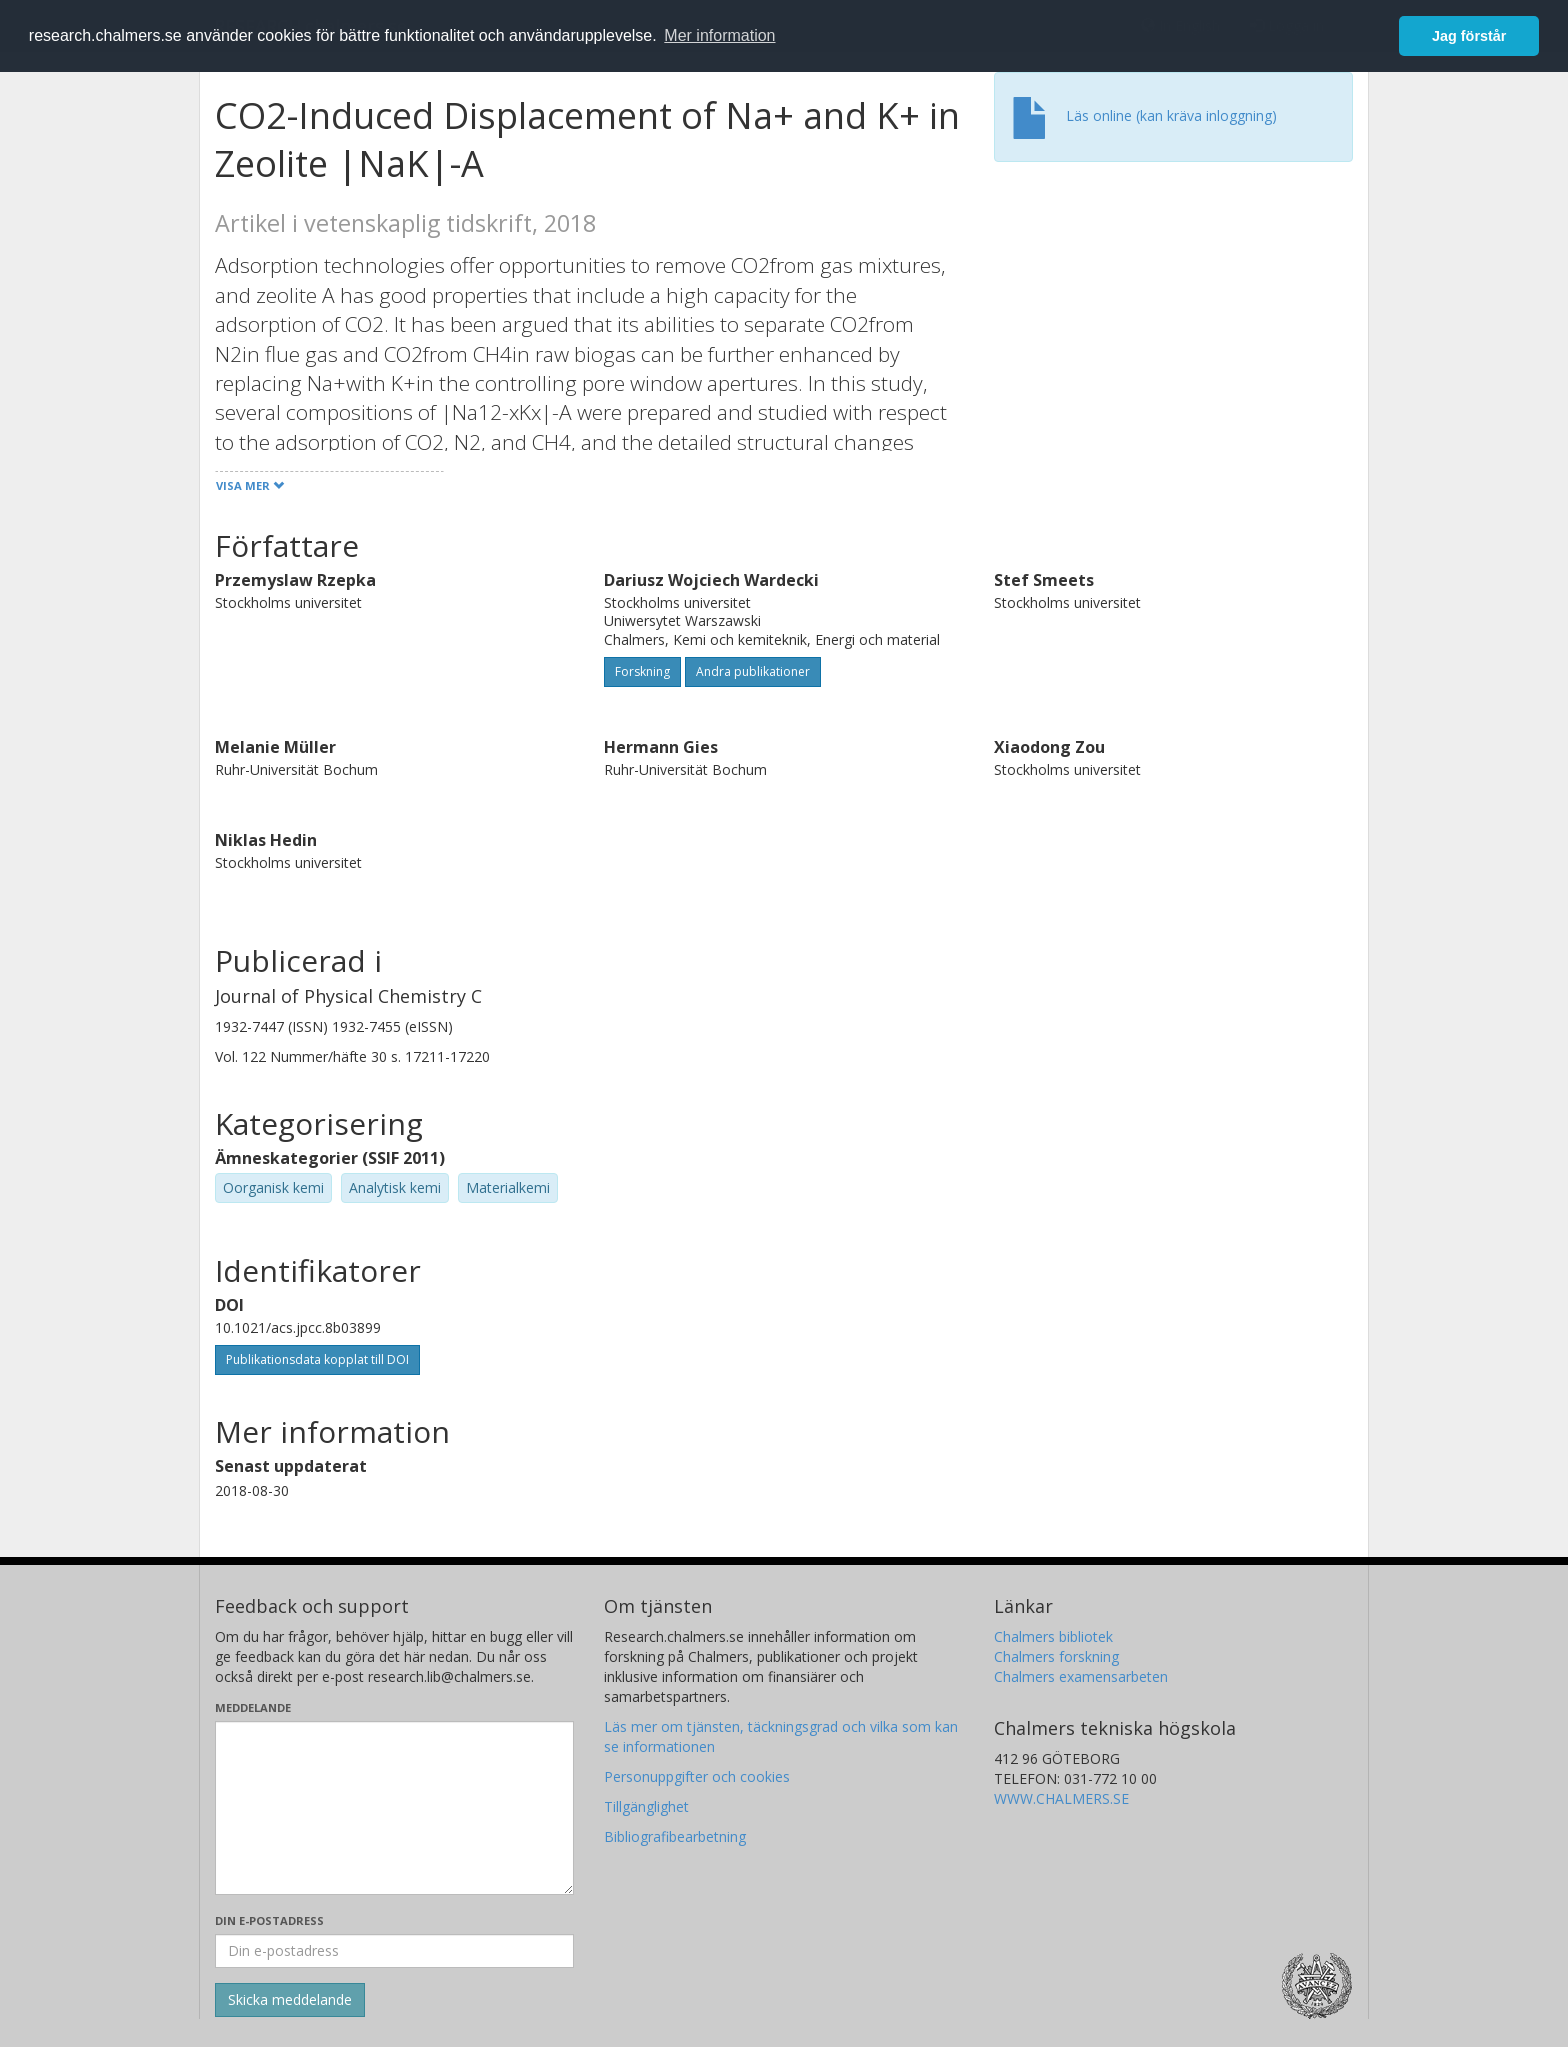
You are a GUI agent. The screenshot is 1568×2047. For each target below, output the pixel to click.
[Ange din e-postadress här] (394, 1951)
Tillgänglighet (646, 1806)
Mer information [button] (719, 35)
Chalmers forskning (1056, 1656)
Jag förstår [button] (1469, 36)
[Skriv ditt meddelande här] (394, 1808)
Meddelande (253, 1707)
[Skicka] (290, 2000)
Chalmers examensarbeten (1081, 1676)
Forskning (642, 671)
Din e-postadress (269, 1920)
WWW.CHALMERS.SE (1061, 1798)
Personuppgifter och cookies (697, 1776)
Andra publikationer (753, 671)
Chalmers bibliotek (1053, 1636)
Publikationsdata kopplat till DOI (317, 1359)
